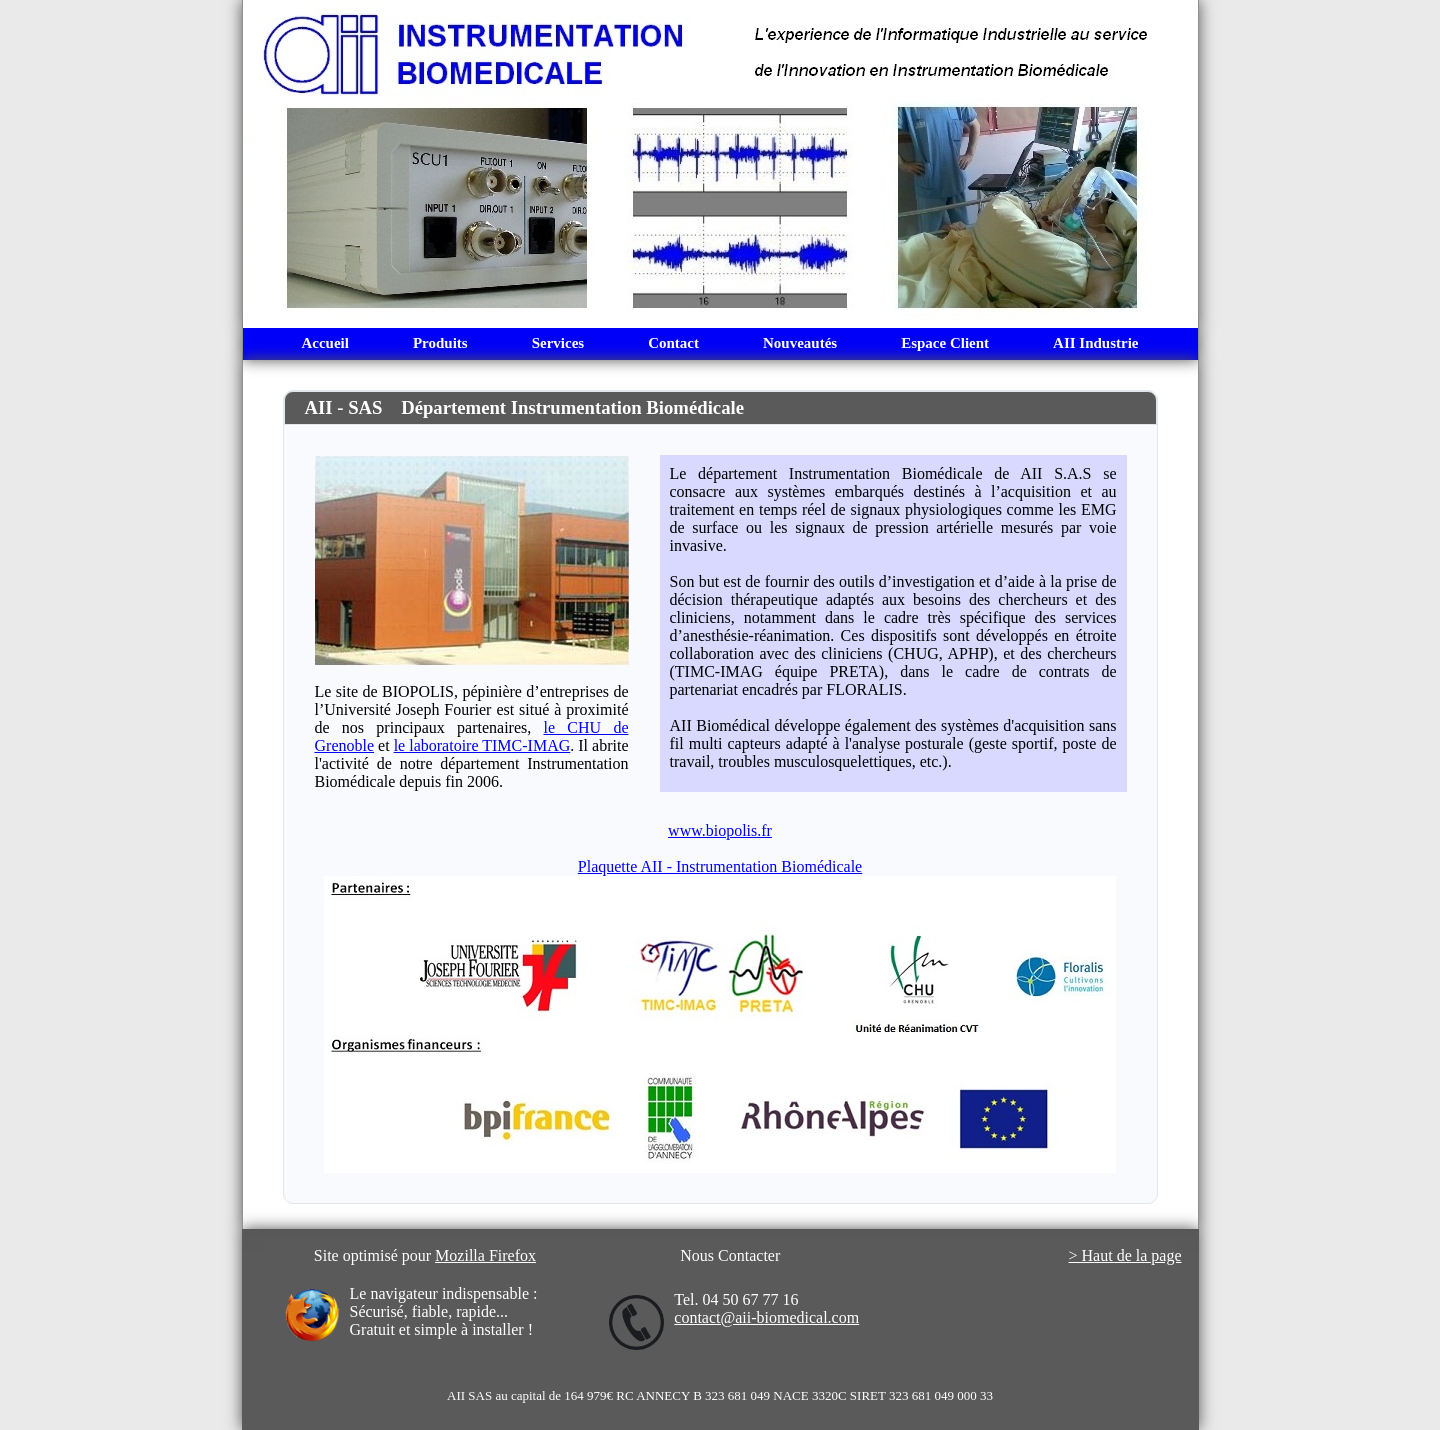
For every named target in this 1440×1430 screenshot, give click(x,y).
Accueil (324, 343)
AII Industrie (1095, 343)
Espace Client (945, 343)
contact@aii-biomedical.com (766, 1317)
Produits (440, 343)
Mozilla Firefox (485, 1255)
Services (558, 343)
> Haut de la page (1125, 1255)
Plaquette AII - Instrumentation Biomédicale (720, 866)
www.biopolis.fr (720, 830)
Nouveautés (800, 343)
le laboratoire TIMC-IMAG (482, 745)
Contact (673, 343)
